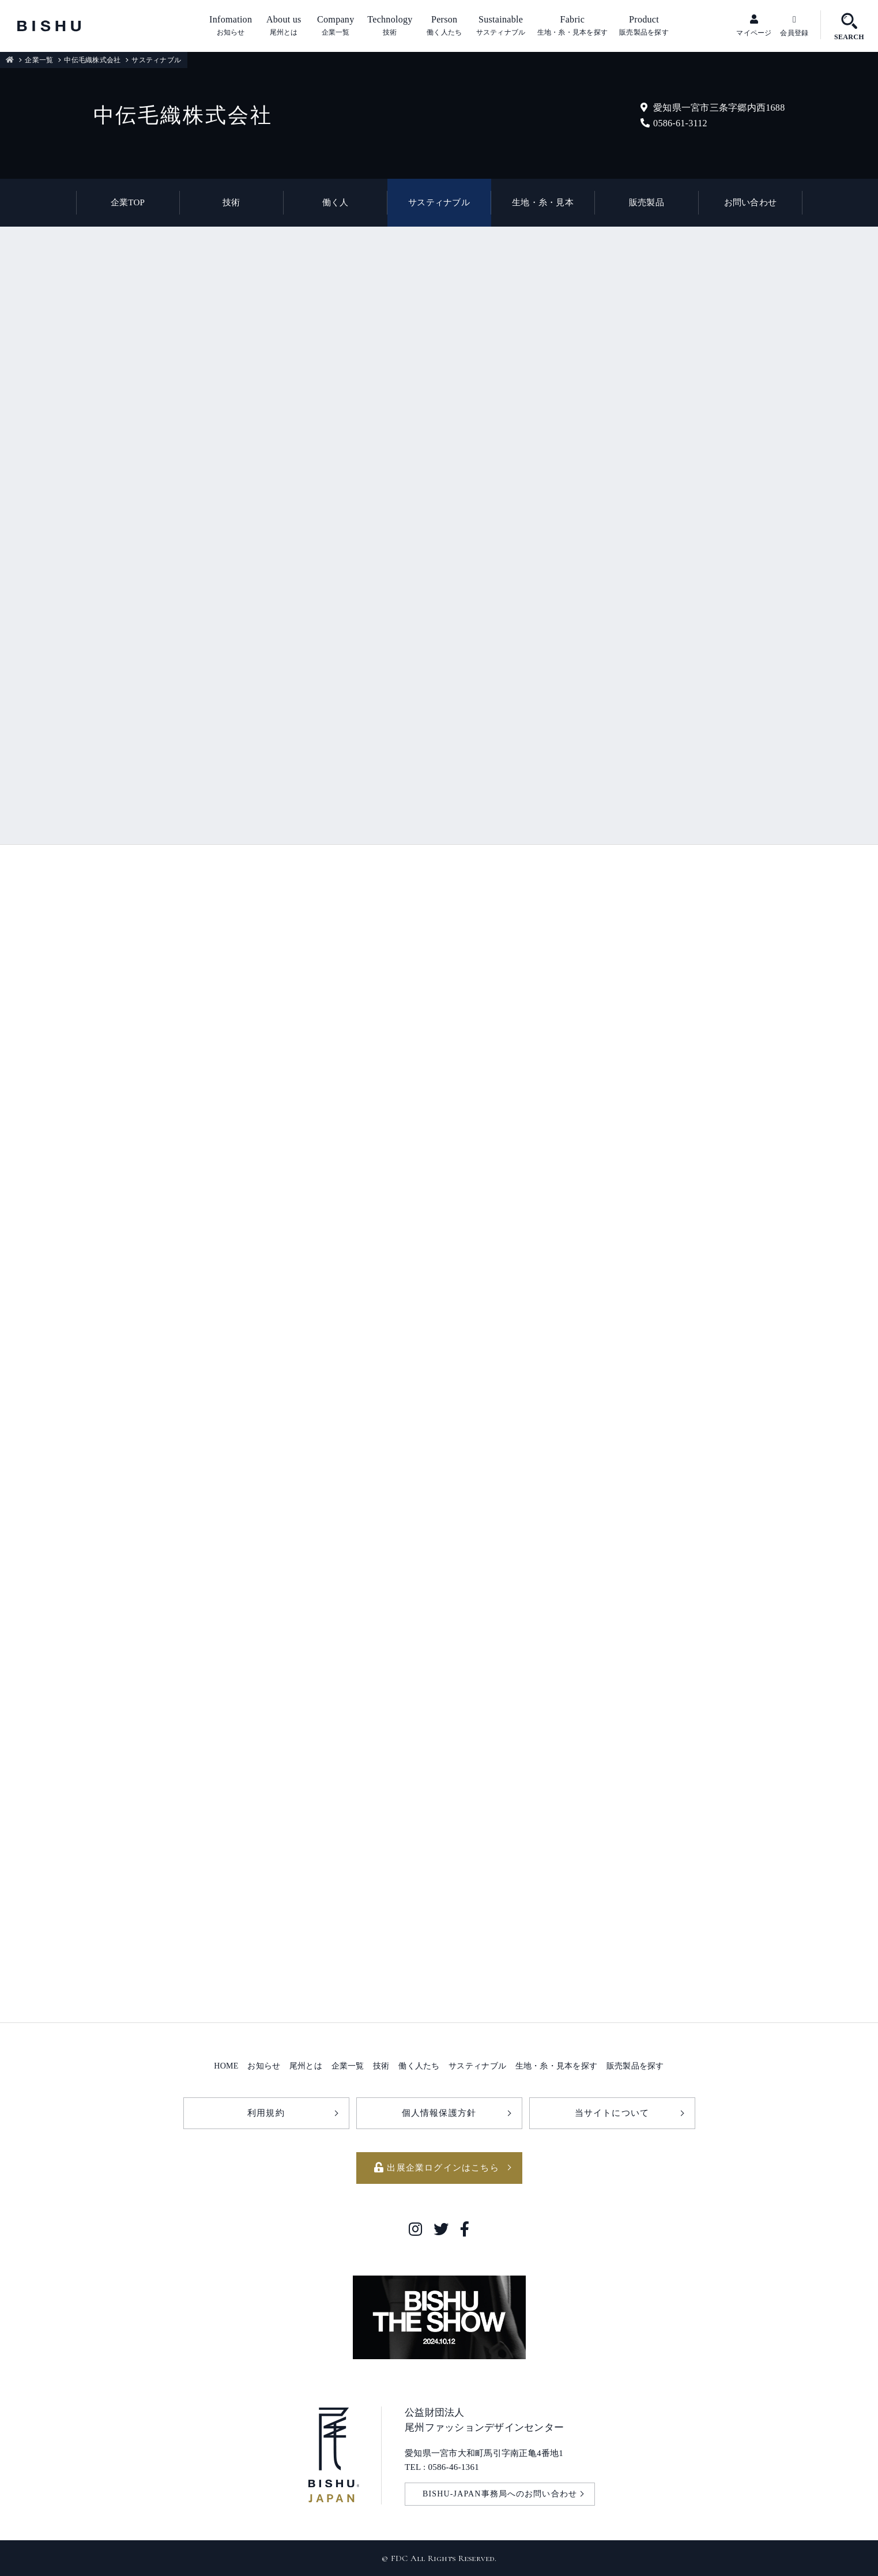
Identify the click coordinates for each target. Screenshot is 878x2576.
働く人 (335, 202)
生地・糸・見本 (543, 202)
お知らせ (263, 2065)
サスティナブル (439, 202)
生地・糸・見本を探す (556, 2065)
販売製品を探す (635, 2065)
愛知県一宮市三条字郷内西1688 (712, 107)
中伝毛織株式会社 (92, 60)
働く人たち (418, 2065)
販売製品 (646, 202)
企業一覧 (39, 60)
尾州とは (305, 2065)
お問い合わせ (750, 202)
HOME (226, 2065)
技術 (231, 202)
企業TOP (128, 202)
